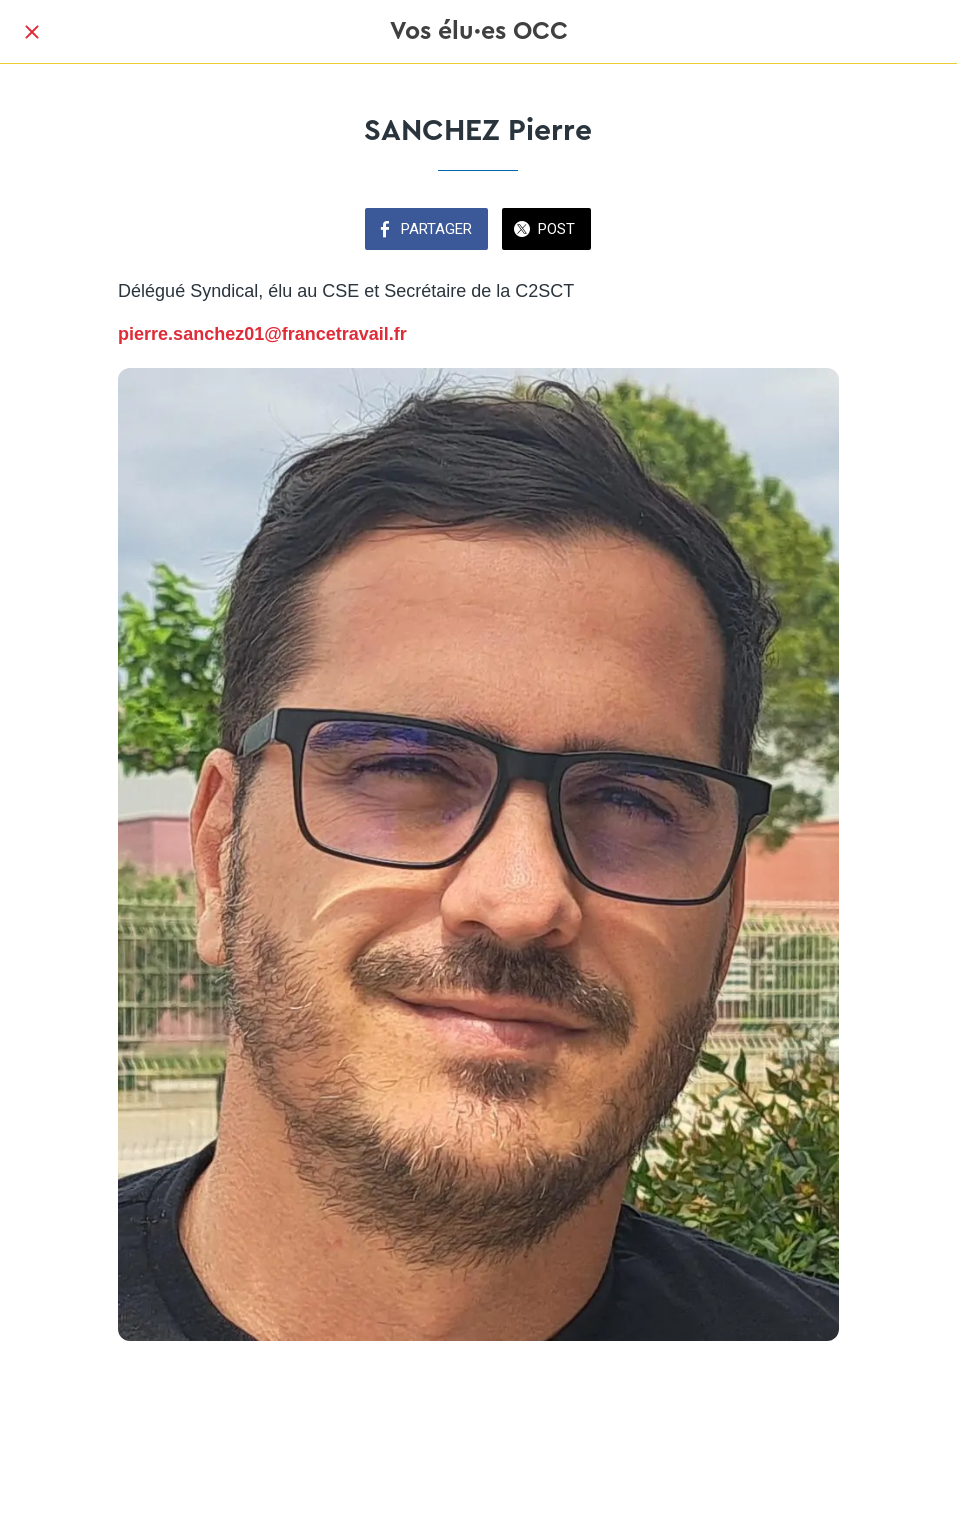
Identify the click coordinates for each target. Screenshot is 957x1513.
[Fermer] (32, 32)
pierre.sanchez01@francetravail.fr (262, 334)
